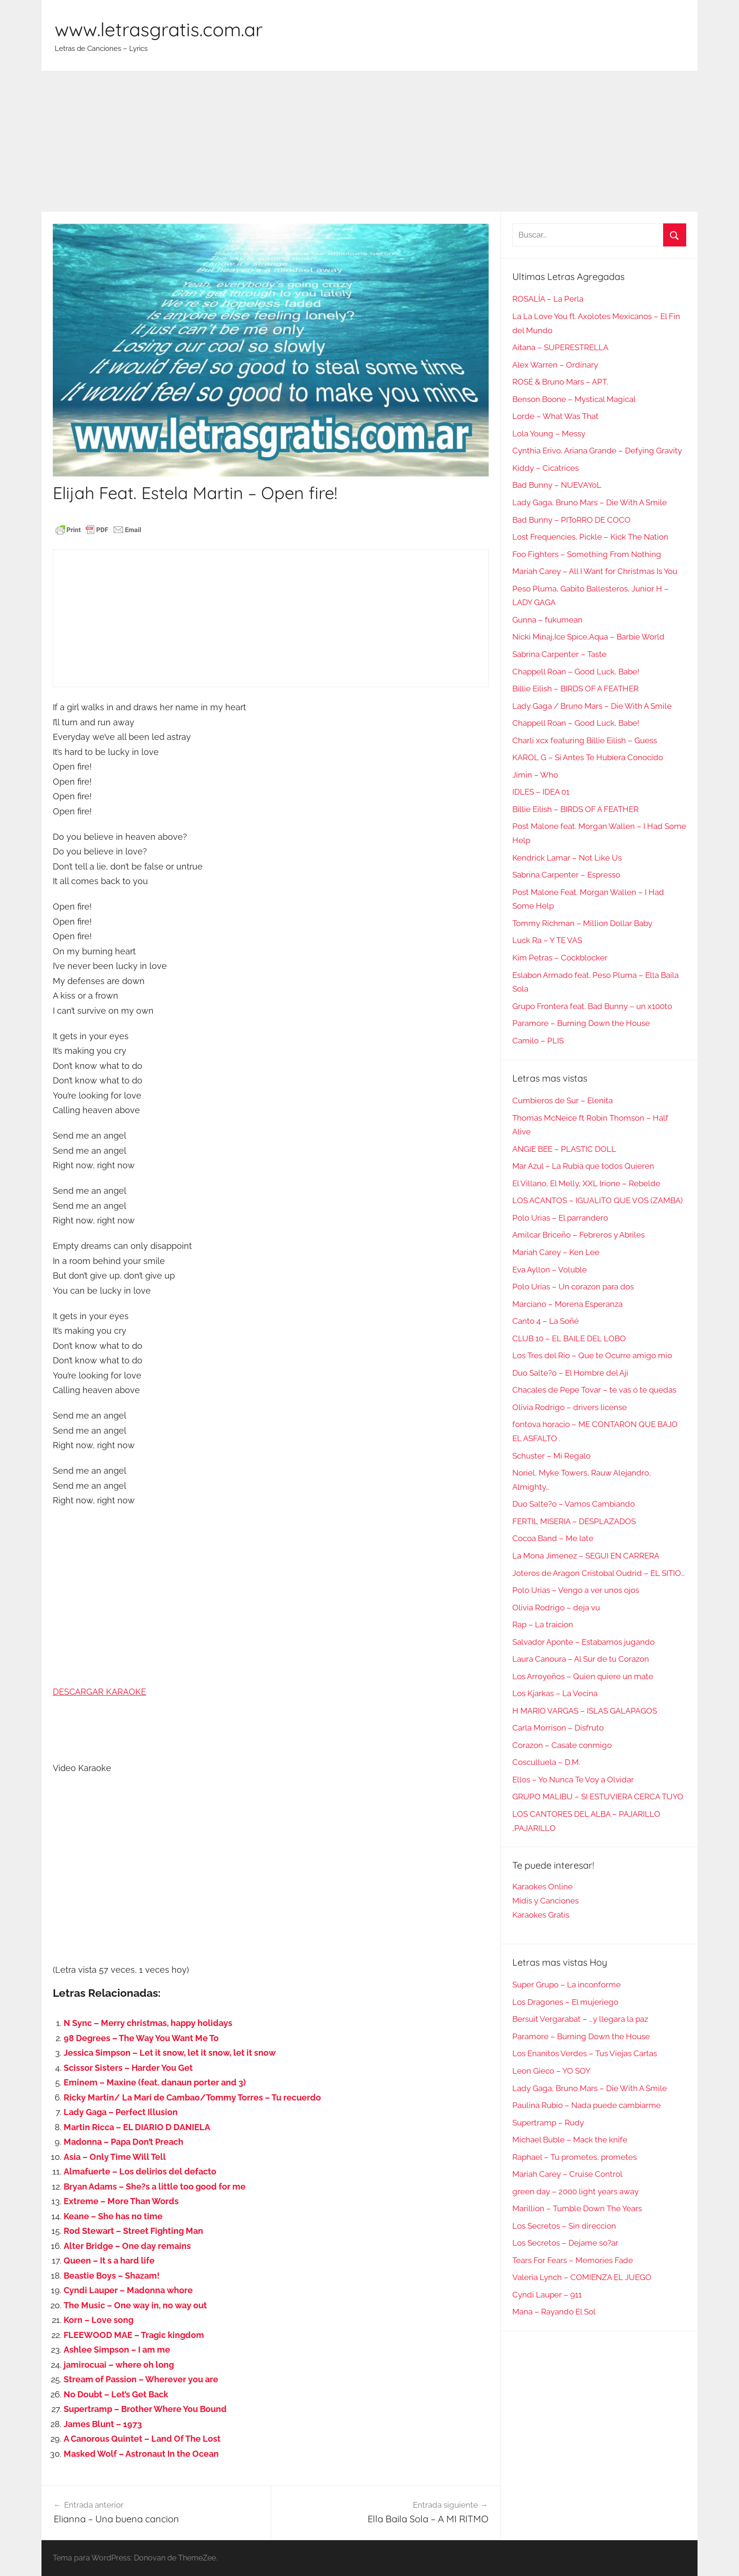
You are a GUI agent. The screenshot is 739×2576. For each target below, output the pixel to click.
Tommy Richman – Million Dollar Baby (582, 923)
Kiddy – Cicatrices (545, 468)
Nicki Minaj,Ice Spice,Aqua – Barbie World (588, 636)
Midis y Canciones (545, 1900)
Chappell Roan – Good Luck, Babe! (575, 671)
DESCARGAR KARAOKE (99, 1692)
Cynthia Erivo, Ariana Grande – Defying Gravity (597, 450)
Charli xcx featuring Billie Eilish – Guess (584, 740)
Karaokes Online (542, 1886)
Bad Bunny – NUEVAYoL (556, 485)
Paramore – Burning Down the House (581, 1023)
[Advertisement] (369, 141)
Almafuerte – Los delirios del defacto (140, 2171)
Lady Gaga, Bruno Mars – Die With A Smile (589, 502)
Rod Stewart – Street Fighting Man (133, 2231)
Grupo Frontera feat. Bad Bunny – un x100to (592, 1006)
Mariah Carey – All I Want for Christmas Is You (594, 571)
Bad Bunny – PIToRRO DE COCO (571, 520)
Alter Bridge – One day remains (127, 2246)
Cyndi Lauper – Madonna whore (128, 2290)
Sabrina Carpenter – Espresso (566, 874)
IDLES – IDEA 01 (540, 791)
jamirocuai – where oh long (119, 2365)
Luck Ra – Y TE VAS (547, 940)
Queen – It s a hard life (109, 2260)
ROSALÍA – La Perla (547, 299)
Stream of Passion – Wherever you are (141, 2379)
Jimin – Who (535, 774)
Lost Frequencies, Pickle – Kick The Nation (590, 536)
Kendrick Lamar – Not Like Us (567, 857)
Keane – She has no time (113, 2216)
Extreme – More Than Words (121, 2201)
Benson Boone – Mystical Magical (574, 399)
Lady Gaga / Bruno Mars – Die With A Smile (592, 706)
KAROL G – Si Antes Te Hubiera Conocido (587, 757)
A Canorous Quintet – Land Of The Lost (142, 2439)
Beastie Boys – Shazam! (112, 2276)
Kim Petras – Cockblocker (560, 957)
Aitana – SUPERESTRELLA (560, 347)
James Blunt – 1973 (103, 2424)
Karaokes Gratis (540, 1915)
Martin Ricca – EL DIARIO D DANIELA (137, 2127)
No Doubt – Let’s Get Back (116, 2394)
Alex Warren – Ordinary (555, 364)
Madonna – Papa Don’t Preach (123, 2142)
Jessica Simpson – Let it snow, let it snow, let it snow (170, 2053)
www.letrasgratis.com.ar (159, 29)
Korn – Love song (98, 2320)
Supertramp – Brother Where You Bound (145, 2409)
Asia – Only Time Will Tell (115, 2157)
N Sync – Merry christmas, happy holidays (148, 2023)
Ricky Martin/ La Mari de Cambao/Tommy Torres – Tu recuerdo (192, 2097)
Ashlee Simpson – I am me (117, 2349)
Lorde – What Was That (555, 416)
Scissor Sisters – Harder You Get (128, 2068)
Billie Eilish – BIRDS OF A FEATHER (575, 688)
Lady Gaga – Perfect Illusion (121, 2112)
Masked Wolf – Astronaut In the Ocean (141, 2454)
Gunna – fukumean (547, 619)
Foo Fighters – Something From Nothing (586, 554)
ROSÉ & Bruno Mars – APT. (560, 381)
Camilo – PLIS (538, 1040)
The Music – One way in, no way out (135, 2305)
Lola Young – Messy (548, 433)
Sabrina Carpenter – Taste (559, 654)
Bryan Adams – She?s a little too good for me (155, 2186)
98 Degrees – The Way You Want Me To (141, 2038)
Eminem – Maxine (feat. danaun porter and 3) (155, 2082)
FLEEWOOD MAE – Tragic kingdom (134, 2335)
